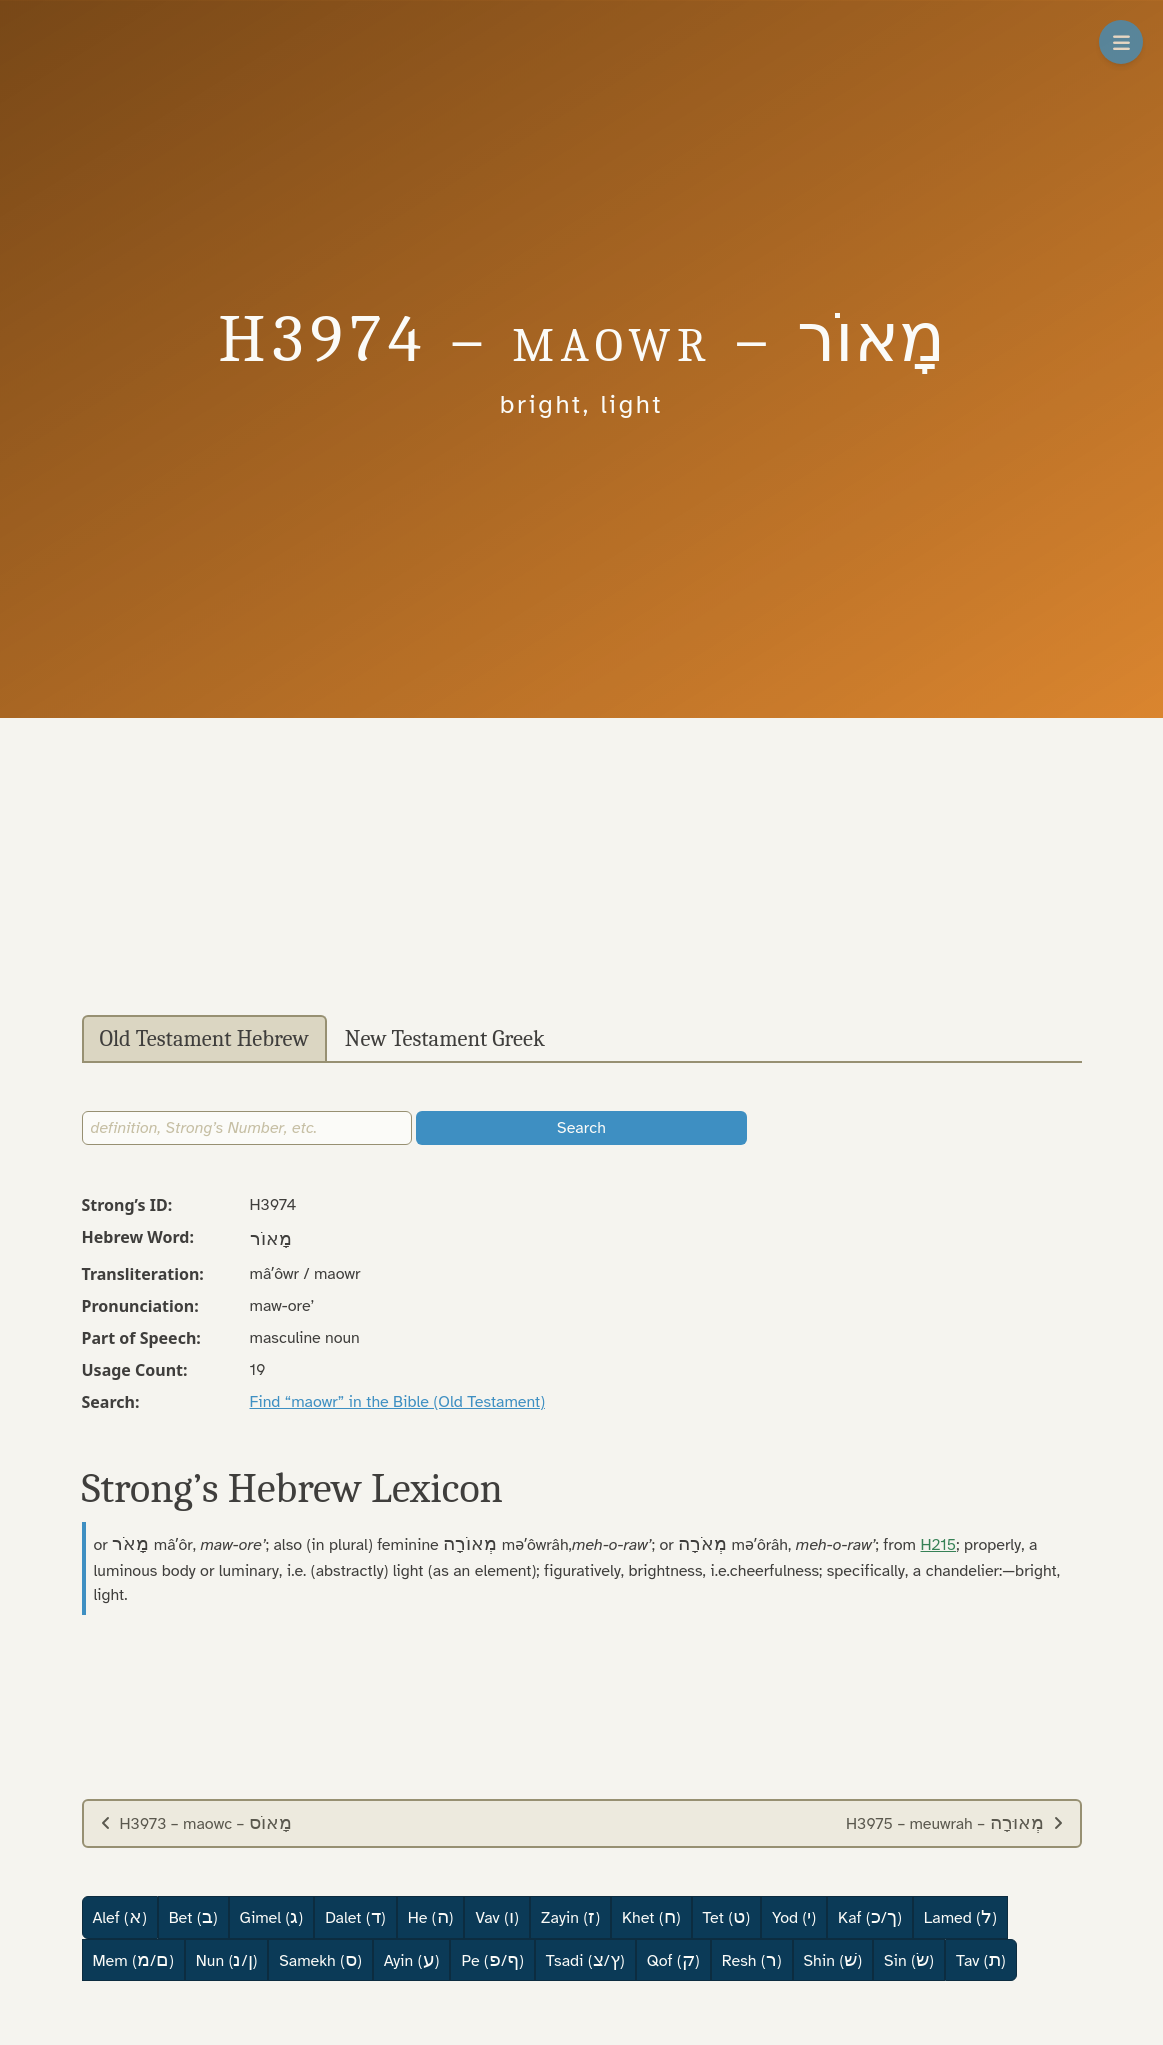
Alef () (120, 1917)
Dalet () (355, 1917)
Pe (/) (492, 1960)
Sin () (909, 1960)
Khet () (651, 1917)
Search (581, 1128)
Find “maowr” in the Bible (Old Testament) (397, 1402)
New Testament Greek (445, 1039)
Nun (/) (226, 1960)
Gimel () (272, 1917)
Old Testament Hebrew (204, 1039)
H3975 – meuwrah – (955, 1823)
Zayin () (570, 1917)
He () (431, 1917)
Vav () (496, 1917)
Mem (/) (133, 1960)
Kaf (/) (870, 1917)
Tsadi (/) (585, 1960)
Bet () (193, 1917)
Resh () (752, 1960)
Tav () (981, 1960)
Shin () (833, 1960)
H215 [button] (939, 1545)
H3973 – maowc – (196, 1823)
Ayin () (412, 1960)
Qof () (673, 1960)
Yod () (794, 1917)
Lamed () (960, 1917)
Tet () (726, 1917)
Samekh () (320, 1960)
